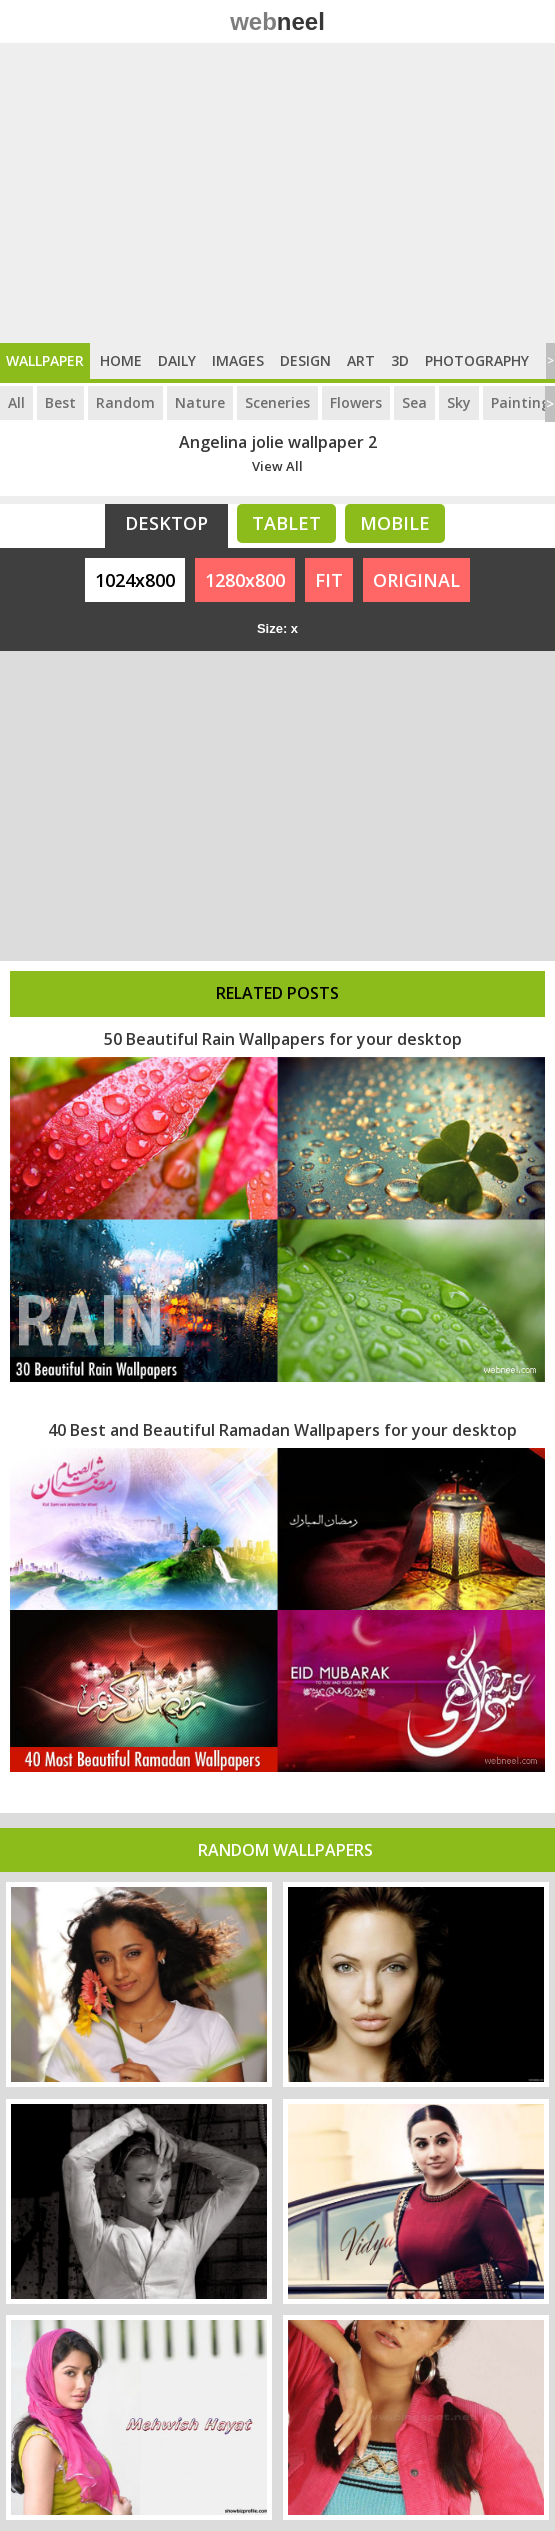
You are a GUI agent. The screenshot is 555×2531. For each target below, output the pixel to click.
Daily (177, 360)
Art (361, 360)
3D (400, 360)
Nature (200, 402)
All (16, 402)
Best (60, 402)
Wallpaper (45, 360)
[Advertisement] (277, 193)
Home (121, 360)
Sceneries (277, 402)
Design (305, 360)
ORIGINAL (416, 580)
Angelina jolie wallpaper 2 (278, 442)
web (277, 21)
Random (125, 402)
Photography (477, 360)
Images (238, 360)
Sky (459, 402)
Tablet (286, 523)
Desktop (166, 523)
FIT (329, 580)
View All (277, 466)
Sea (414, 402)
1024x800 (135, 580)
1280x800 (245, 580)
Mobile (395, 523)
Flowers (356, 402)
